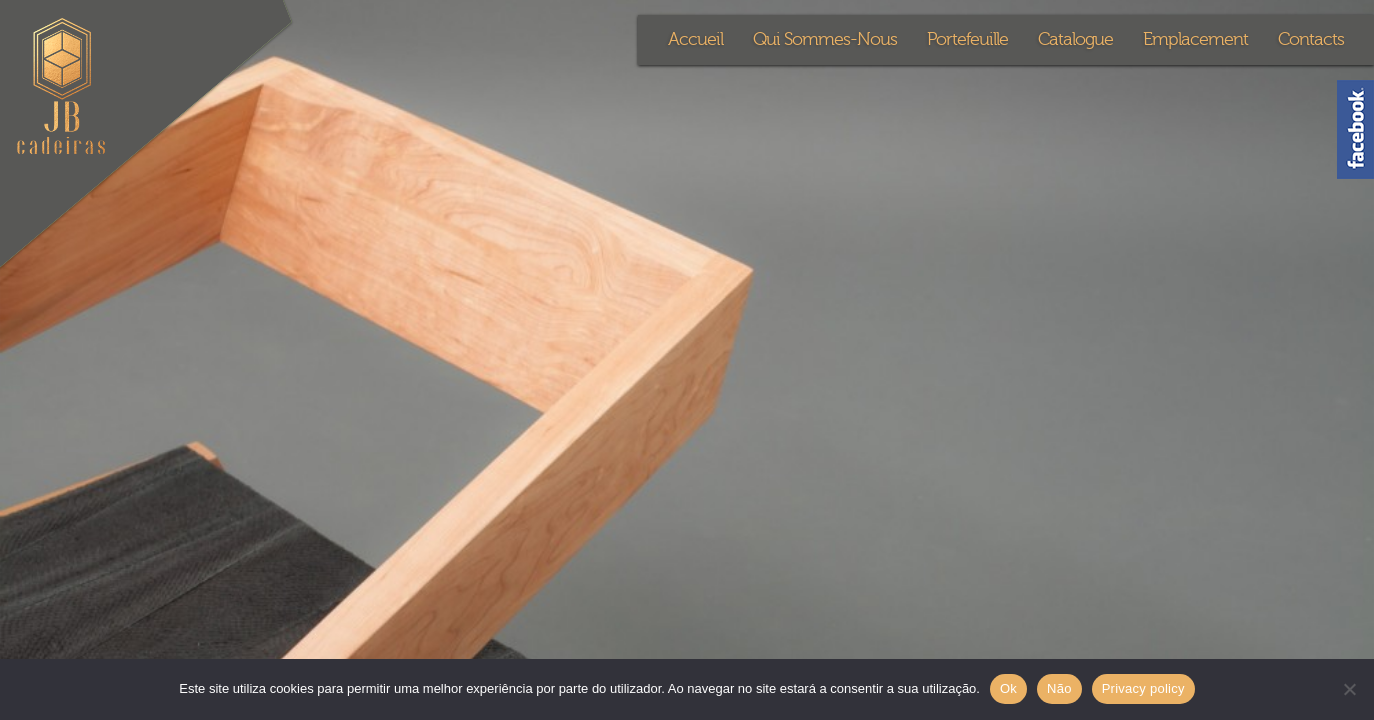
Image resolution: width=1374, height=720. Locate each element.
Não (1059, 688)
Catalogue (1075, 39)
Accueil (695, 39)
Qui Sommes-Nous (825, 39)
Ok (1008, 688)
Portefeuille (967, 39)
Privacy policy (1143, 688)
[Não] (1349, 689)
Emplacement (1195, 39)
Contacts (1311, 39)
